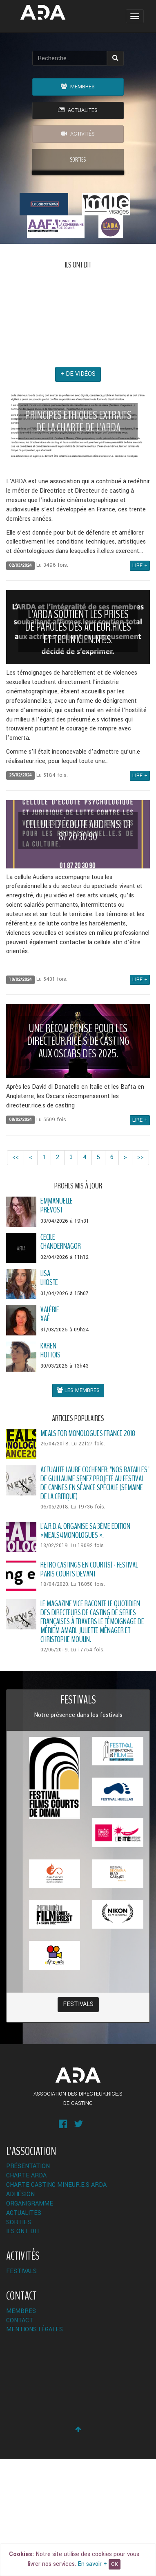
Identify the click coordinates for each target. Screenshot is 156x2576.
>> (140, 1274)
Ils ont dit (23, 2348)
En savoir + (92, 2564)
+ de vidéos (78, 491)
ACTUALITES (78, 110)
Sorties (18, 2339)
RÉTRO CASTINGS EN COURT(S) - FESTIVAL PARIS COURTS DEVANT (89, 1686)
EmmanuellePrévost (56, 1322)
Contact (19, 2437)
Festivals (78, 2121)
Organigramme (29, 2320)
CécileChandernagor (60, 1358)
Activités (78, 134)
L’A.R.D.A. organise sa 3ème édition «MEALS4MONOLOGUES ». (85, 1647)
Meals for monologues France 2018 (87, 1550)
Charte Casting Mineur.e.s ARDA (56, 2302)
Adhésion (20, 2311)
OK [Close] (114, 2564)
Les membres (78, 1507)
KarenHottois (50, 1467)
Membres (78, 86)
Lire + (139, 682)
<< (15, 1274)
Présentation (28, 2283)
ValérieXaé (49, 1431)
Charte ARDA (26, 2292)
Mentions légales (34, 2446)
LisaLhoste (49, 1395)
